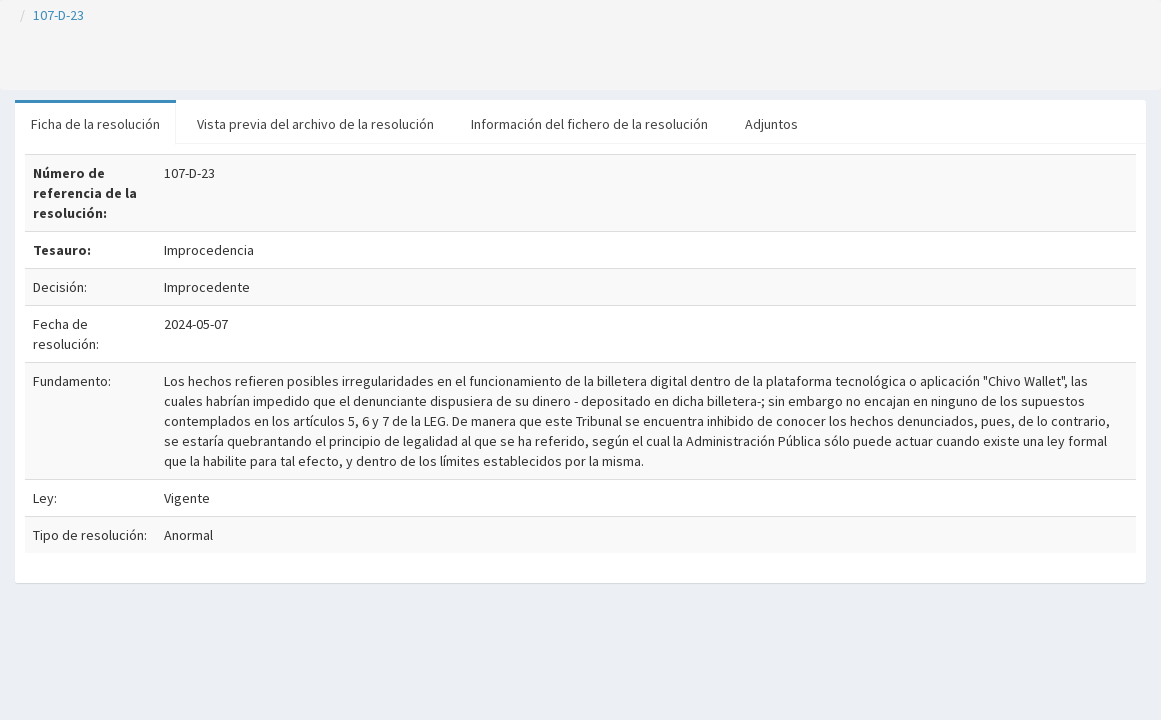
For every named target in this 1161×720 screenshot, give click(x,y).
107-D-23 (58, 15)
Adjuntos (771, 124)
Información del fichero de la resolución (589, 124)
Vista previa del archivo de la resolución (315, 124)
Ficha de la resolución (95, 124)
